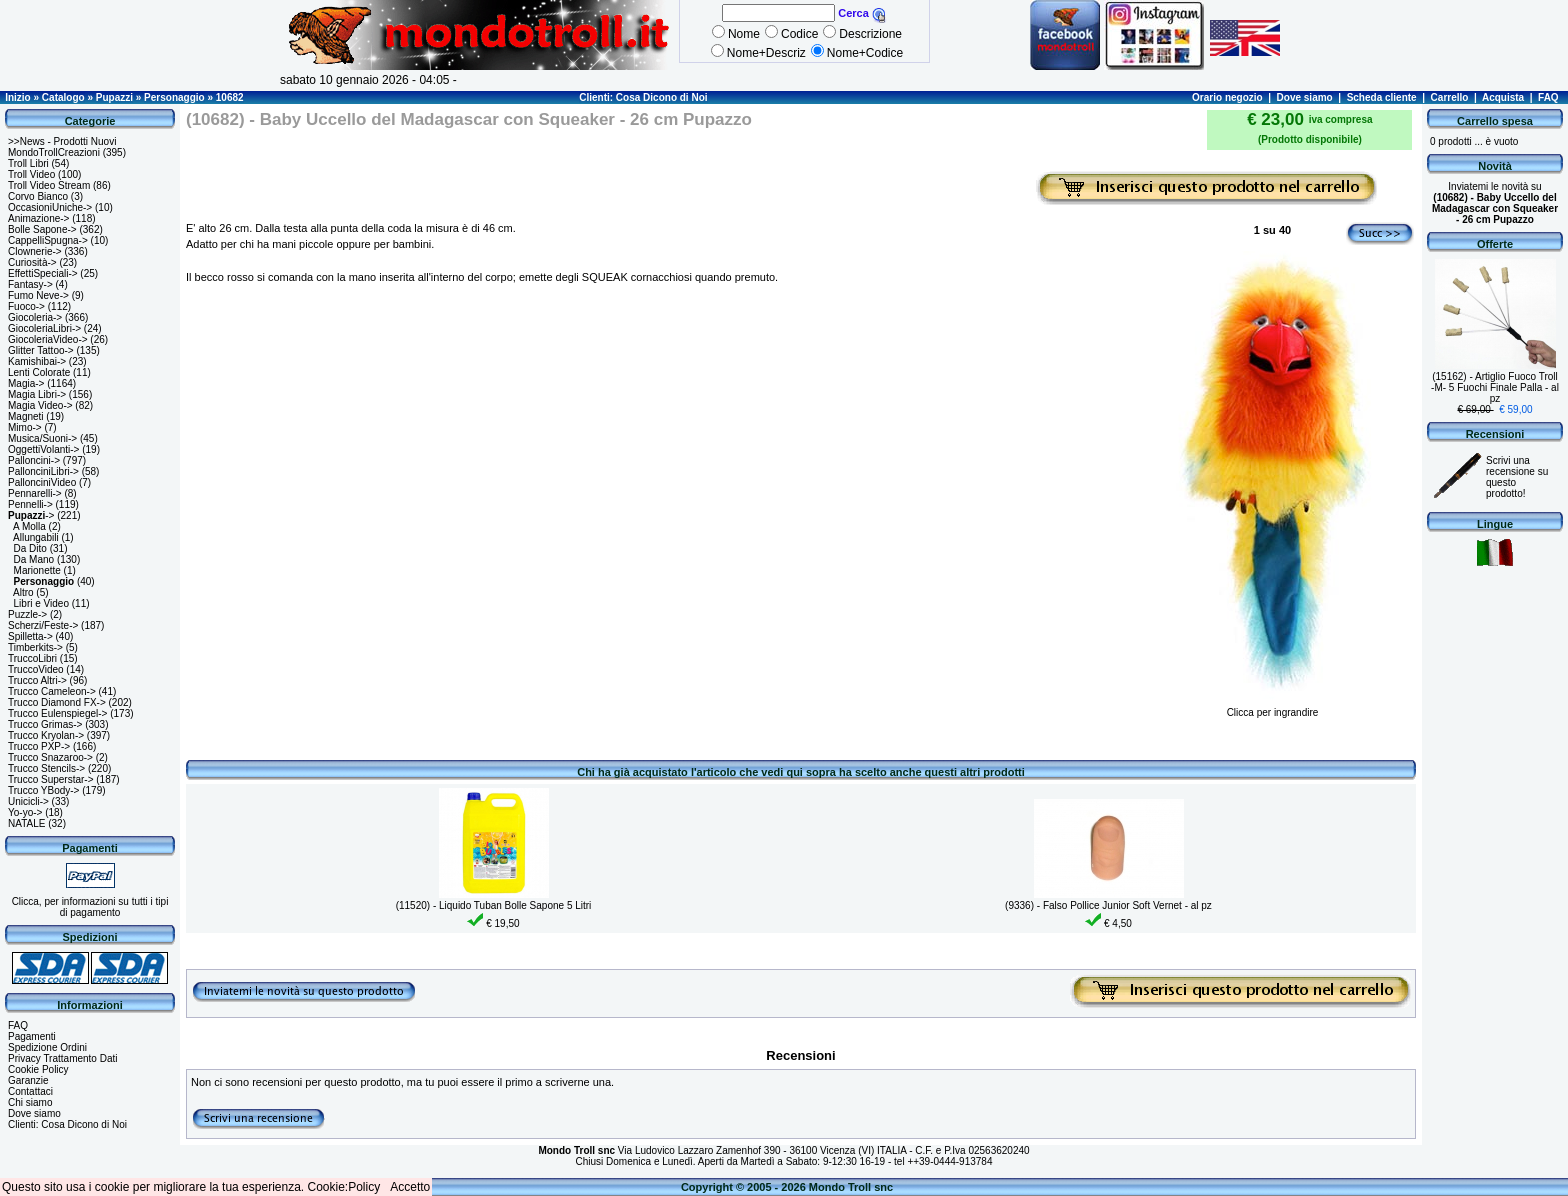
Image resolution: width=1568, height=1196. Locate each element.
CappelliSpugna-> (48, 240)
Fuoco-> (26, 306)
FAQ (1548, 97)
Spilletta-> (30, 636)
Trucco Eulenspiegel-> (57, 713)
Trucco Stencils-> (46, 768)
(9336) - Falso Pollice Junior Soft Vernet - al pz (1108, 905)
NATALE (26, 823)
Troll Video (31, 174)
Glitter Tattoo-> (41, 350)
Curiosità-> (32, 262)
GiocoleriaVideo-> (48, 339)
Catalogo (63, 97)
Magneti (26, 416)
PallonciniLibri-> (43, 471)
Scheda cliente (1382, 97)
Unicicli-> (28, 801)
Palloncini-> (34, 460)
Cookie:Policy (344, 1187)
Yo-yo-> (25, 812)
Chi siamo (30, 1102)
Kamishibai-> (37, 361)
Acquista (1503, 97)
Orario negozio (1227, 97)
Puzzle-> (27, 614)
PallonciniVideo (42, 482)
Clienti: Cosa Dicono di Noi (643, 97)
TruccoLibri (32, 658)
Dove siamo (1305, 97)
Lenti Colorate (39, 372)
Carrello (1450, 97)
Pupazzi (114, 97)
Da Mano (34, 559)
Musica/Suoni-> (42, 438)
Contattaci (30, 1091)
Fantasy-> (30, 284)
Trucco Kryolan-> (46, 735)
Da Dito (30, 548)
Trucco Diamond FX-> (57, 702)
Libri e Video (41, 603)
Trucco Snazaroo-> (50, 757)
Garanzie (28, 1080)
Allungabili (36, 537)
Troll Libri (28, 163)
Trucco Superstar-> (51, 779)
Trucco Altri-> (37, 680)
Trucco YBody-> (43, 790)
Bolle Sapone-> (42, 229)
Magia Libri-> (37, 394)
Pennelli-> (30, 504)
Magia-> (26, 383)
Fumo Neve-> (38, 295)
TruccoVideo (36, 669)
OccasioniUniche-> (50, 207)
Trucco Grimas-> (45, 724)
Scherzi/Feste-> (43, 625)
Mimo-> (25, 427)
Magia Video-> (40, 405)
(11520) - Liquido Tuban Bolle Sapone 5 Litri (494, 905)
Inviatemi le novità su (1495, 203)
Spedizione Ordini (47, 1047)
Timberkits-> (35, 647)
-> (31, 515)
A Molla (29, 526)
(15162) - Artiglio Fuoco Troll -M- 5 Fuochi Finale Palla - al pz (1495, 387)
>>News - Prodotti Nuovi (62, 141)
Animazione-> (38, 218)
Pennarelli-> (35, 493)
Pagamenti (32, 1036)
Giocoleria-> (35, 317)
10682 (230, 97)
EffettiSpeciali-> (43, 273)
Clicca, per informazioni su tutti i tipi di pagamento (90, 907)
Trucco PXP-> (39, 746)
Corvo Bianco (38, 196)
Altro (23, 592)
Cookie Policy (38, 1069)
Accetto (410, 1187)
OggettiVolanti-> (43, 449)
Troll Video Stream (49, 185)
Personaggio (174, 97)
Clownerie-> (35, 251)
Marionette (37, 570)
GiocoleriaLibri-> (44, 328)
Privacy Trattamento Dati (62, 1058)
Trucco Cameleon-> (52, 691)
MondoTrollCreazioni (54, 152)
